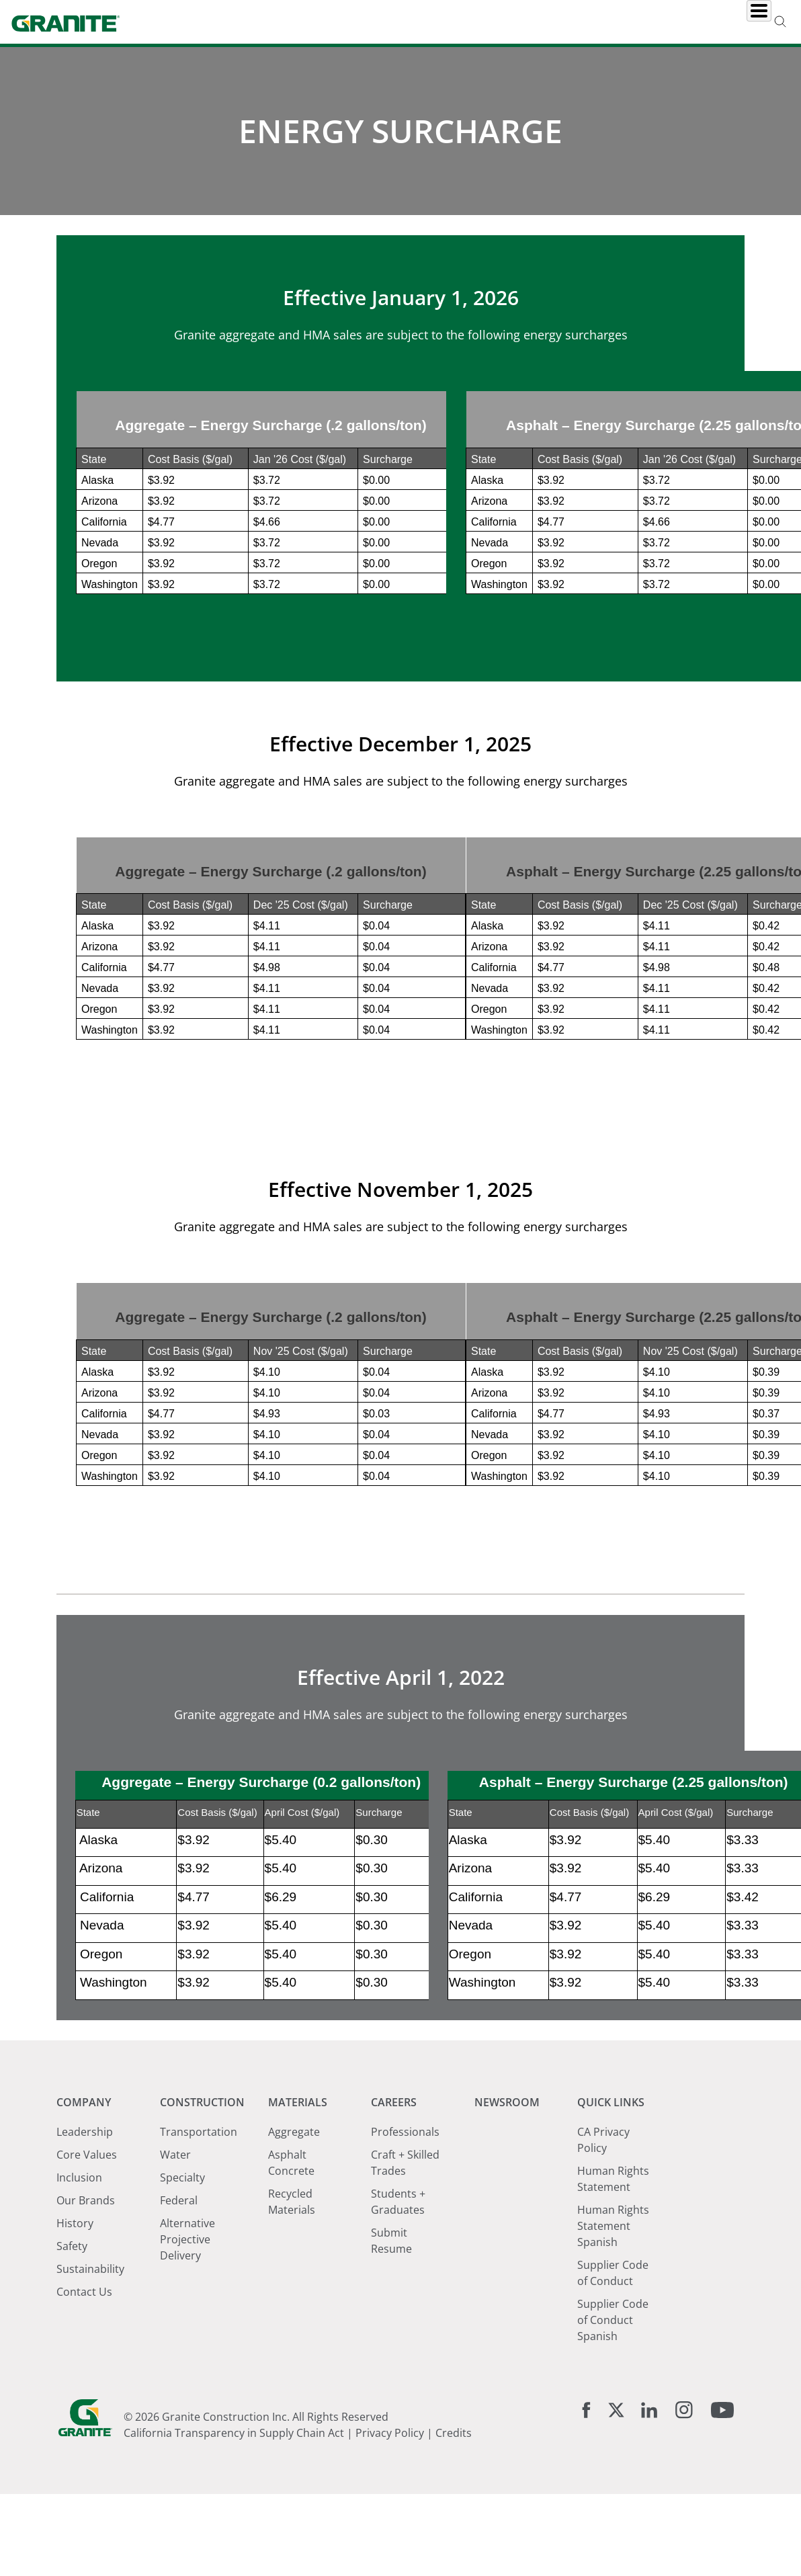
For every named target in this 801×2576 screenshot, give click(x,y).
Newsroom (572, 21)
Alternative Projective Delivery (187, 2360)
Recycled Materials (291, 2322)
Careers (496, 21)
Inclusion (79, 2298)
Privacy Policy (389, 2554)
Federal (179, 2321)
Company (247, 21)
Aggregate (294, 2252)
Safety (71, 2367)
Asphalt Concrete (291, 2283)
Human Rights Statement (613, 2299)
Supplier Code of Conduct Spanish (612, 2440)
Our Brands (85, 2321)
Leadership (84, 2252)
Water (175, 2275)
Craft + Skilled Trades (405, 2283)
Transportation (198, 2252)
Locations (653, 21)
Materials (424, 21)
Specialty (182, 2298)
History (74, 2344)
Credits (453, 2554)
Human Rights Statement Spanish (613, 2346)
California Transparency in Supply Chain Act (234, 2554)
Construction (335, 21)
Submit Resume (391, 2361)
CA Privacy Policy (603, 2260)
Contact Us (84, 2412)
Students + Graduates (398, 2322)
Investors (732, 21)
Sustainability (90, 2389)
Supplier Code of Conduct (612, 2393)
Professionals (405, 2252)
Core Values (86, 2275)
